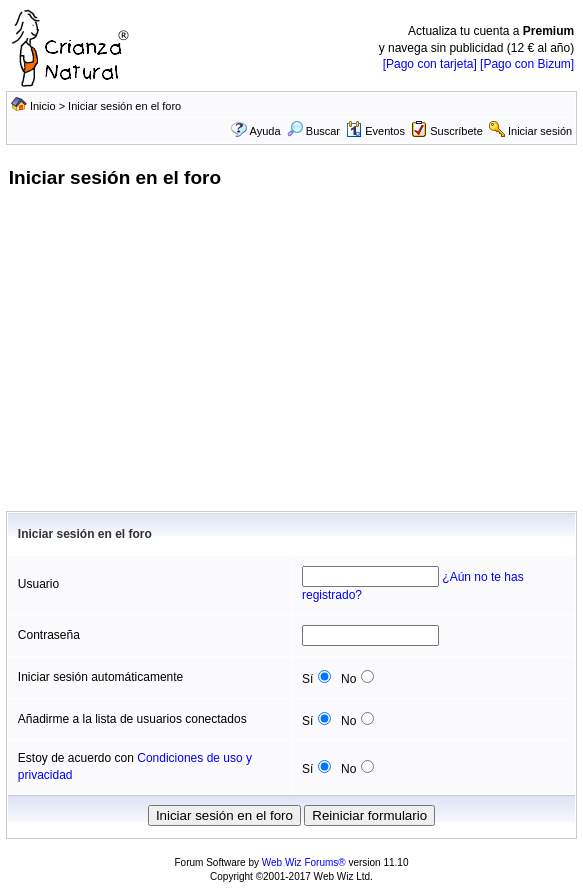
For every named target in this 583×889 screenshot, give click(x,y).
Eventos (375, 131)
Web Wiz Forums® (304, 862)
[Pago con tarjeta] (430, 64)
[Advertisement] (291, 361)
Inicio (43, 106)
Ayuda (265, 131)
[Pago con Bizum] (527, 64)
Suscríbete (456, 131)
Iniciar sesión (540, 131)
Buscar (313, 131)
